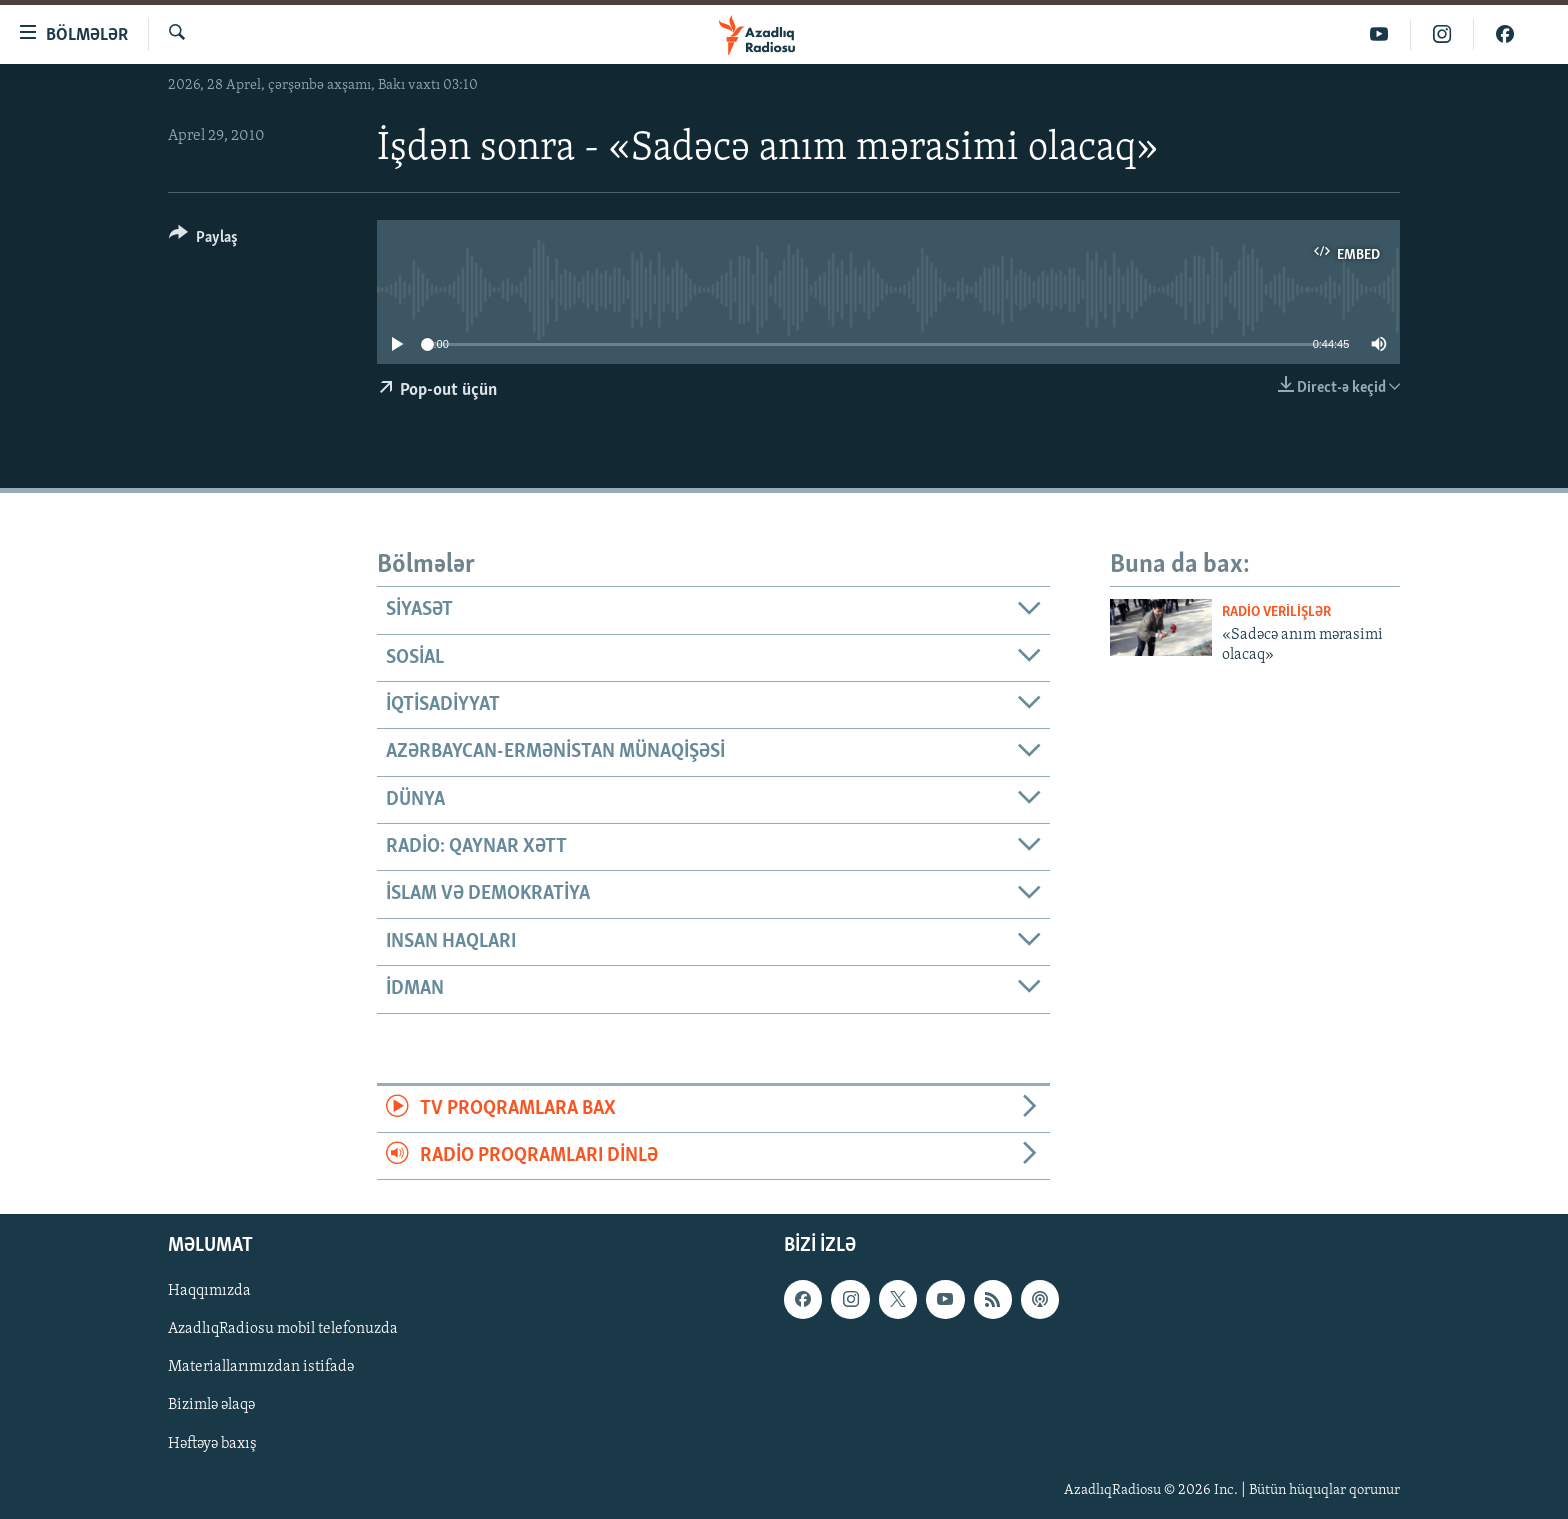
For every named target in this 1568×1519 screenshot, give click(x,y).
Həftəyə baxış (212, 1444)
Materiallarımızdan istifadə (261, 1368)
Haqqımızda (209, 1292)
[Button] (203, 240)
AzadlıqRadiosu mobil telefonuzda (283, 1330)
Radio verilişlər (1276, 612)
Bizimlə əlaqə (211, 1406)
